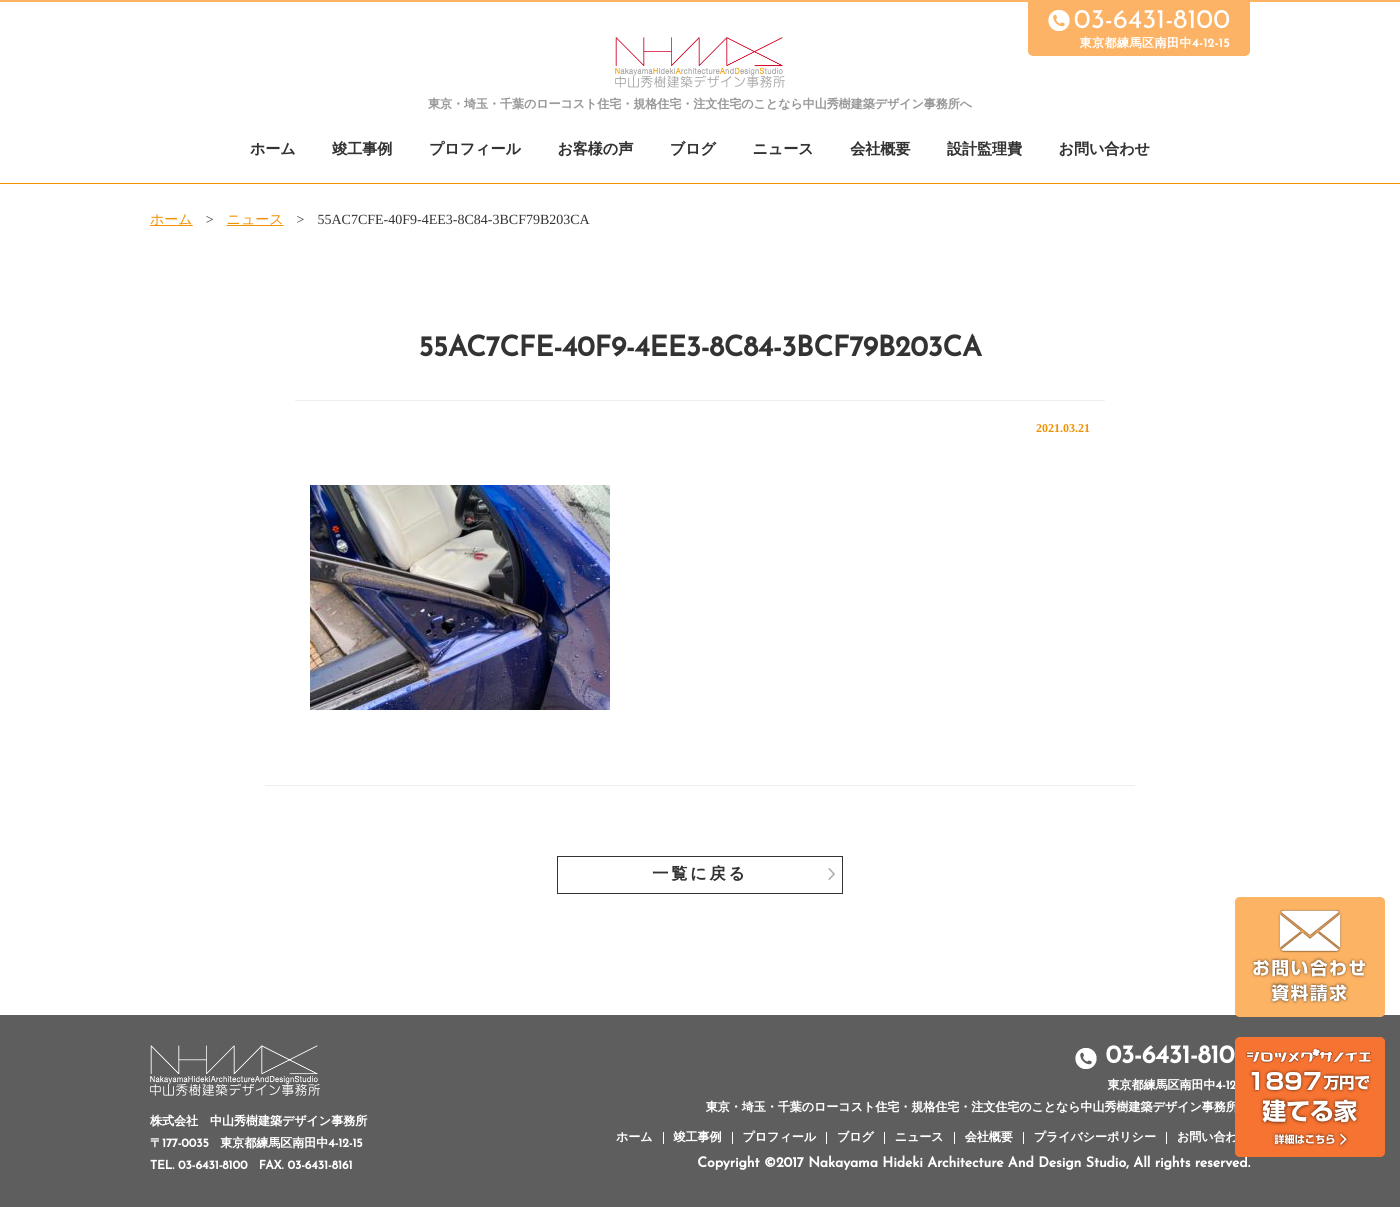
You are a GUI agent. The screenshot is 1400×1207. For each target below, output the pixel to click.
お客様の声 (595, 150)
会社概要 (880, 150)
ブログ (693, 150)
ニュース (783, 150)
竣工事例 (362, 150)
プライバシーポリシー (1095, 1138)
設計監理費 (984, 150)
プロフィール (475, 150)
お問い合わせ (1104, 150)
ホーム (273, 150)
